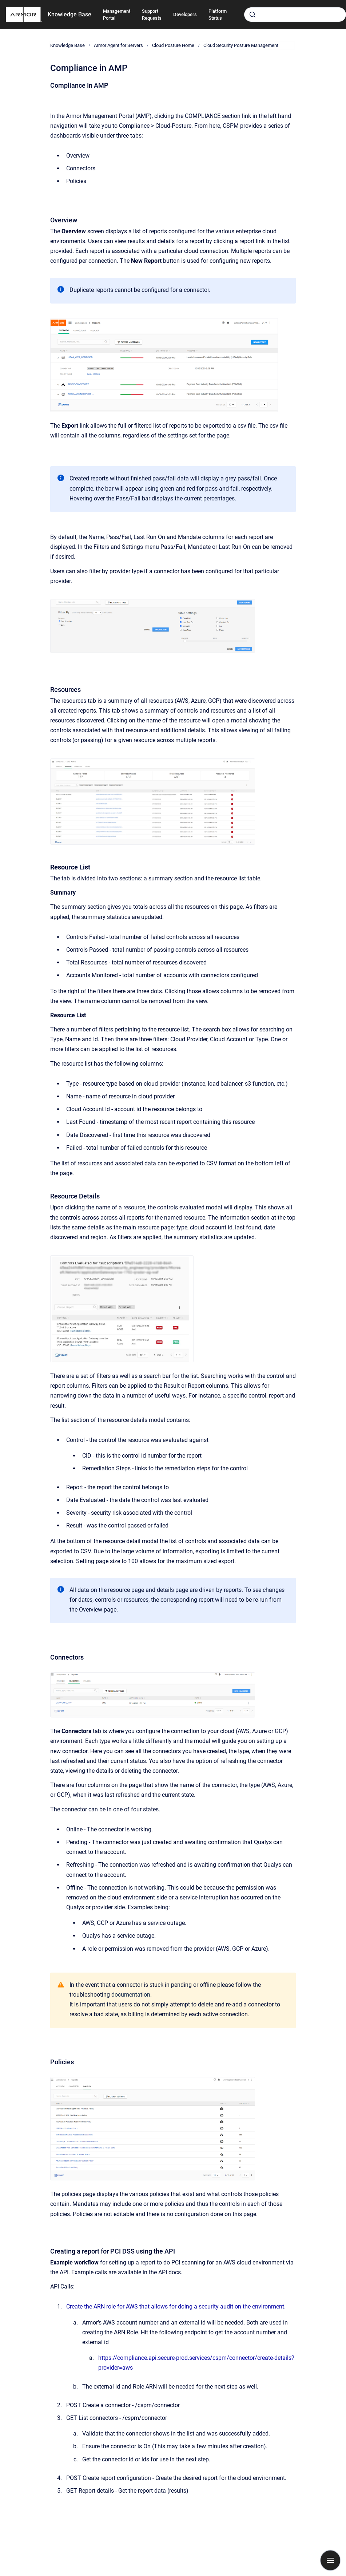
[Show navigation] (330, 2560)
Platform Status (217, 14)
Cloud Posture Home (173, 45)
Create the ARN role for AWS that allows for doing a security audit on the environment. (176, 2306)
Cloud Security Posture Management (240, 45)
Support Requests (152, 14)
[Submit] (252, 14)
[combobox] (295, 14)
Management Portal (116, 14)
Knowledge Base (69, 14)
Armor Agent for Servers (118, 45)
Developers (185, 14)
